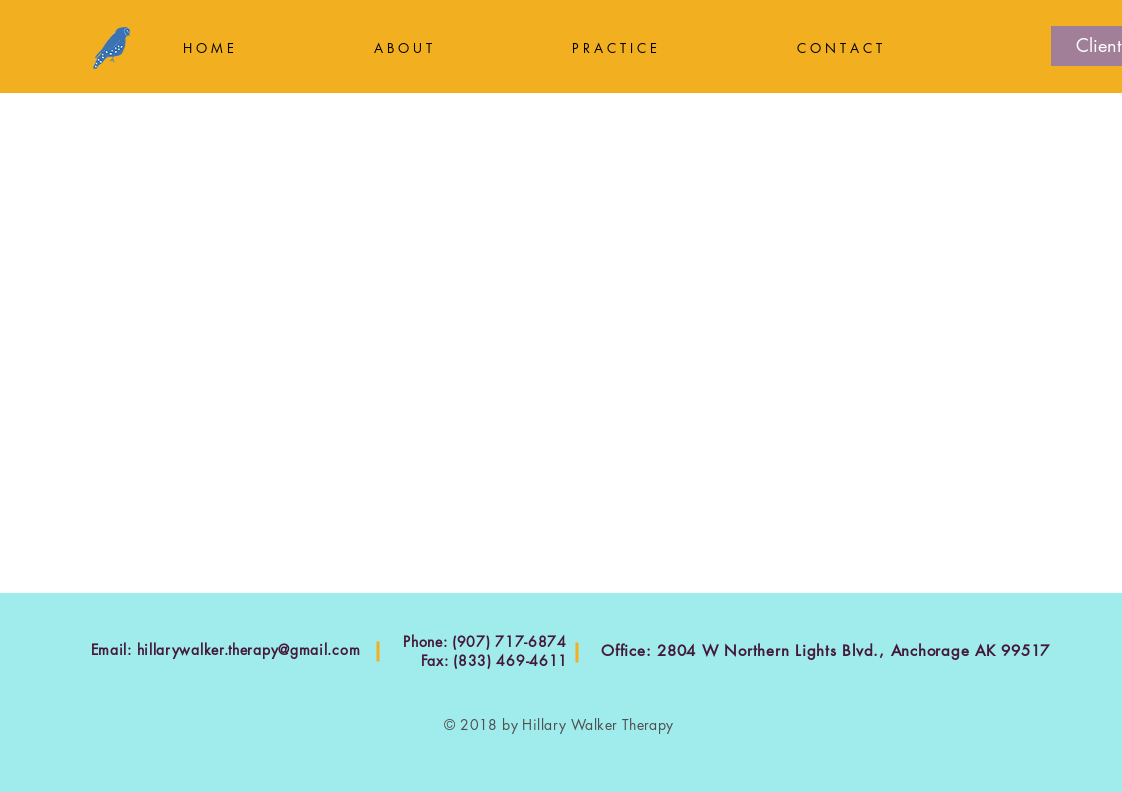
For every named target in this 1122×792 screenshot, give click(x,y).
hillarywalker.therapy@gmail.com (249, 649)
